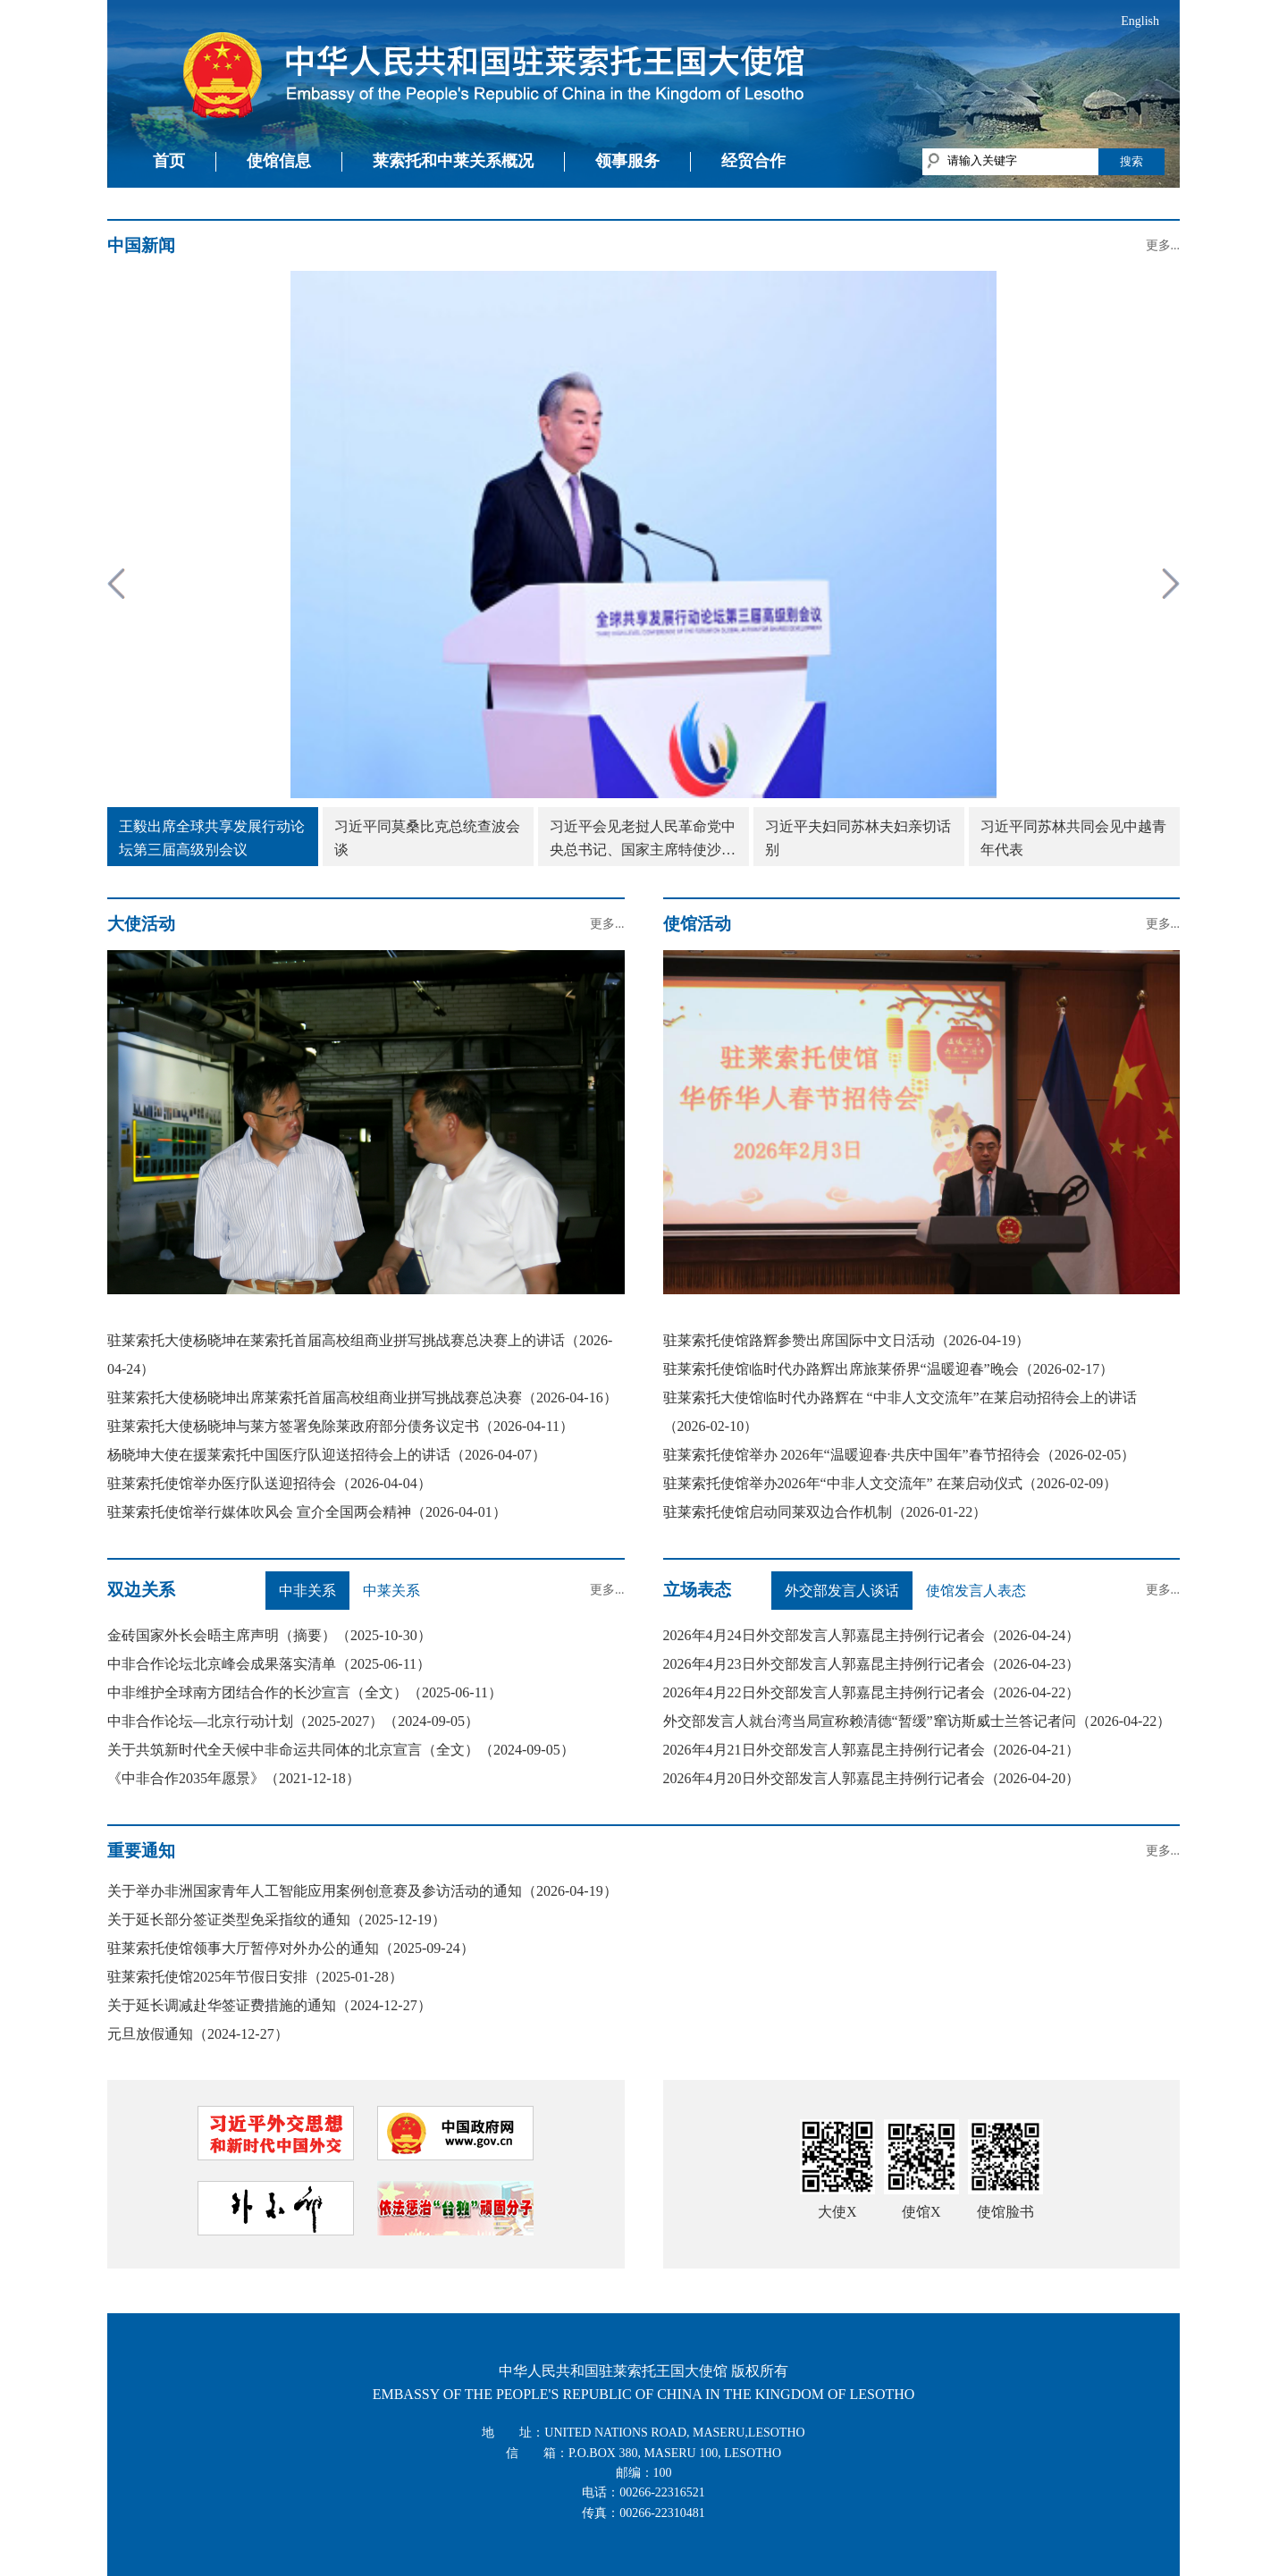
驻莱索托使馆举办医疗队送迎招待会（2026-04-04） (269, 1483)
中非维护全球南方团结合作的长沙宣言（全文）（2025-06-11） (304, 1692)
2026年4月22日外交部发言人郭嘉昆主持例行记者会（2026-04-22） (872, 1692)
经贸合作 (753, 161)
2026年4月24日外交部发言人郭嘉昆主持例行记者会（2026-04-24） (872, 1635)
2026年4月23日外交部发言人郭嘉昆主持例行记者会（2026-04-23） (872, 1663)
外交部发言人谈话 (842, 1590)
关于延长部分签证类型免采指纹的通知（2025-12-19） (276, 1919)
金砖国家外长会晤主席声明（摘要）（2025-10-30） (269, 1635)
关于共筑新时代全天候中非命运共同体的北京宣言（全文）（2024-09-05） (341, 1749)
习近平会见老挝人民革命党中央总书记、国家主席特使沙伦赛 (643, 840)
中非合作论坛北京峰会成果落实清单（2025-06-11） (269, 1663)
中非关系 (307, 1590)
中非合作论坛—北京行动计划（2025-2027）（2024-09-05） (293, 1721)
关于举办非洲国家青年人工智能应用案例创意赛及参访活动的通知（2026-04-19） (362, 1890)
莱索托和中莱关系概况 (453, 161)
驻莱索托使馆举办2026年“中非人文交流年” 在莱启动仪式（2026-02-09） (890, 1483)
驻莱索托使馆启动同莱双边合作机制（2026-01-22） (825, 1512)
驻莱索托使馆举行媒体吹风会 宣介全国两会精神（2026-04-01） (307, 1512)
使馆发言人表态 (976, 1590)
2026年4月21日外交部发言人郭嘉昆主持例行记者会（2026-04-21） (872, 1749)
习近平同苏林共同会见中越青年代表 (1073, 838)
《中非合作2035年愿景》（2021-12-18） (233, 1778)
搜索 (1131, 161)
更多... (1163, 245)
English (1140, 21)
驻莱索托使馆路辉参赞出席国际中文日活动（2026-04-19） (846, 1340)
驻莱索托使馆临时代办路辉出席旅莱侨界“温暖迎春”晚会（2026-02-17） (889, 1368)
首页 (169, 161)
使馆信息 (279, 161)
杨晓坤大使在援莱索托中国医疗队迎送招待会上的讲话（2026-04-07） (326, 1454)
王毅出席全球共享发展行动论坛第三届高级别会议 (212, 838)
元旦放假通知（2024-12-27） (198, 2033)
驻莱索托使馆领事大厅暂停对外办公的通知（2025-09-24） (291, 1948)
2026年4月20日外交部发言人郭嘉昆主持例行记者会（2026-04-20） (872, 1778)
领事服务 (627, 161)
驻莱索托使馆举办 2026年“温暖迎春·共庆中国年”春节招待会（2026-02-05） (899, 1454)
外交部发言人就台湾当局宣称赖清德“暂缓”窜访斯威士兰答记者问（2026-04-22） (917, 1721)
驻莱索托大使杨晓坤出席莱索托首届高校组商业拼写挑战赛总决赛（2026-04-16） (362, 1397)
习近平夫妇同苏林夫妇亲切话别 (858, 838)
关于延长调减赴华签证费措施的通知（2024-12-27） (269, 2005)
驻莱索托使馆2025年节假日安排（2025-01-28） (255, 1976)
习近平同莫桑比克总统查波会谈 (427, 838)
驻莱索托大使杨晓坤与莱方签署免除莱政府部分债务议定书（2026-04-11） (340, 1426)
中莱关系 (391, 1590)
